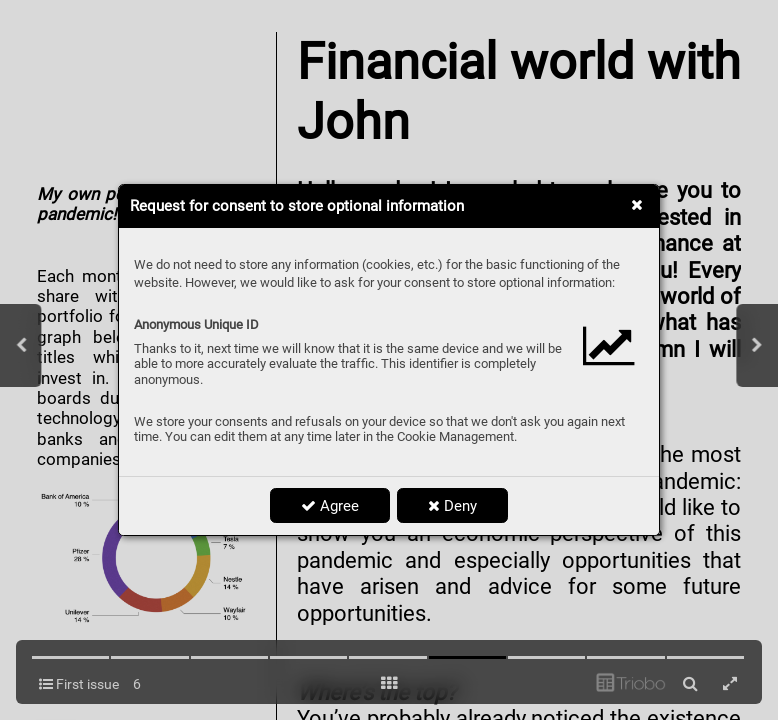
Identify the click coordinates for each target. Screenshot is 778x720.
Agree (330, 506)
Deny (452, 506)
